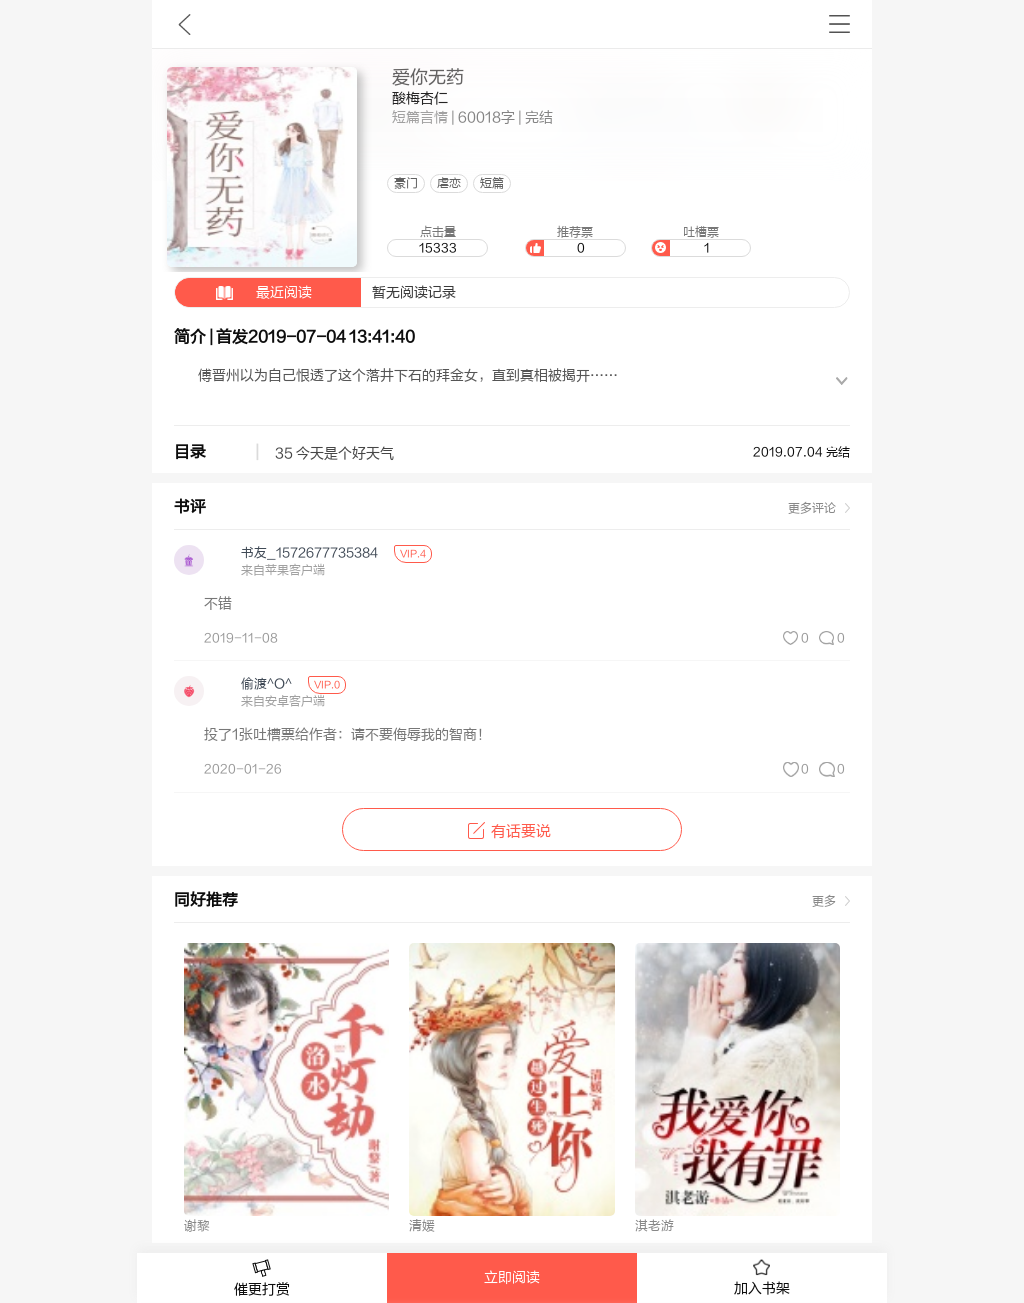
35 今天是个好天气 (334, 454)
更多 (824, 901)
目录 (190, 452)
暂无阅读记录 (315, 292)
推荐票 (575, 241)
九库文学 (184, 24)
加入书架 (762, 1278)
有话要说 (511, 831)
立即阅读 (512, 1278)
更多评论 (812, 508)
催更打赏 (262, 1278)
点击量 (437, 241)
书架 (839, 24)
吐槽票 (701, 241)
